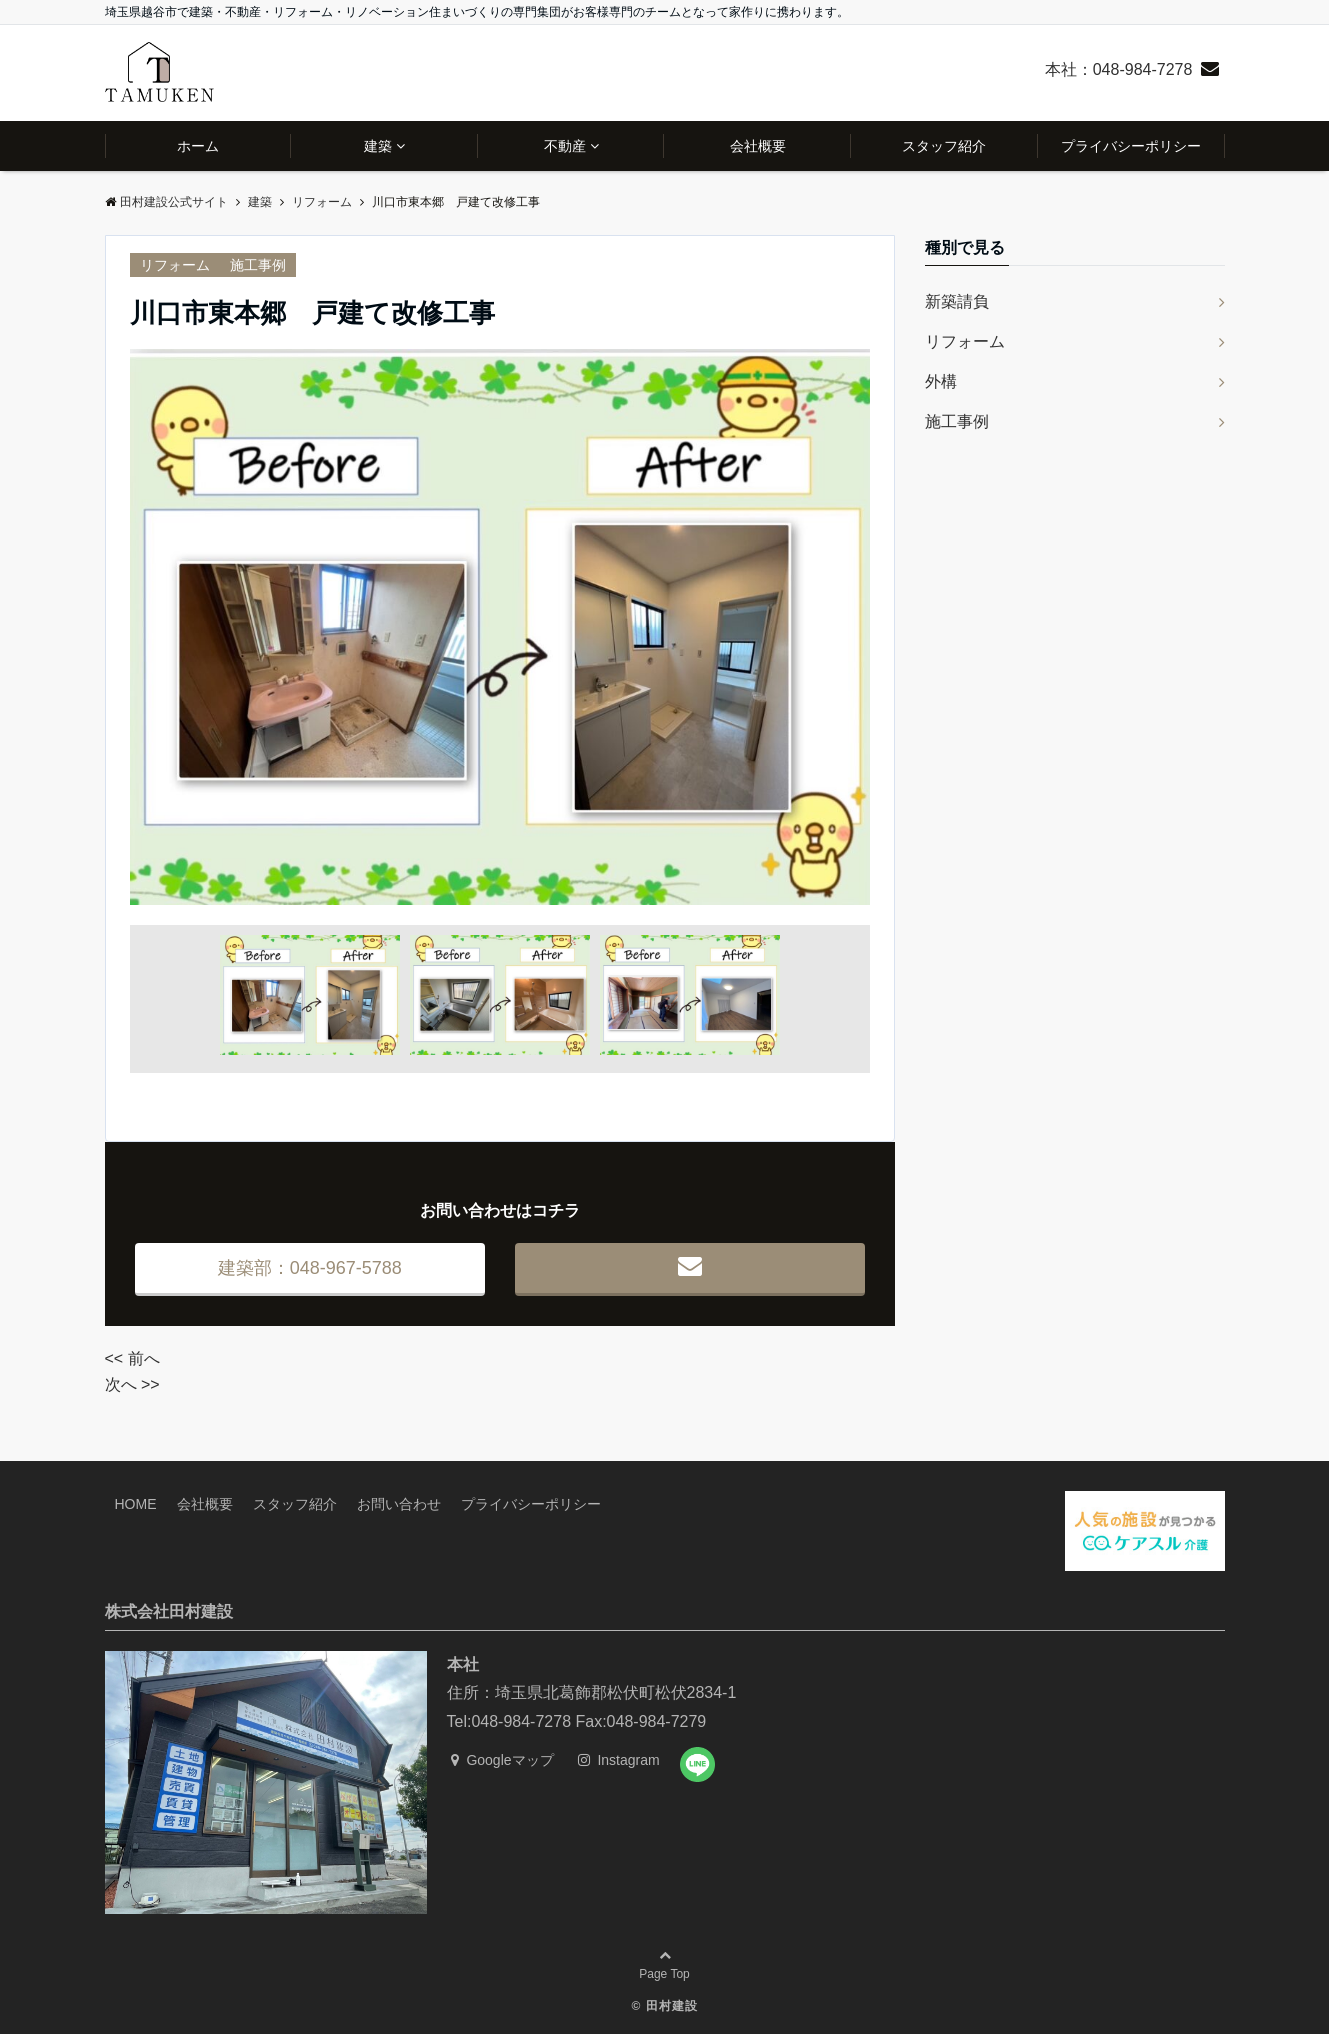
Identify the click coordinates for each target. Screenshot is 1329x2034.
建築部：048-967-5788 (310, 1268)
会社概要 (758, 146)
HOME (136, 1504)
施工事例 (258, 265)
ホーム (198, 146)
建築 (378, 146)
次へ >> (132, 1384)
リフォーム (175, 265)
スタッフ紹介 (944, 146)
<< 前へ (132, 1358)
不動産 (565, 146)
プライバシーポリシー (1131, 146)
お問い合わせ (399, 1504)
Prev (156, 627)
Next (844, 627)
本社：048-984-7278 (1119, 69)
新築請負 (957, 301)
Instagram (619, 1760)
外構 (941, 381)
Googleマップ (502, 1760)
